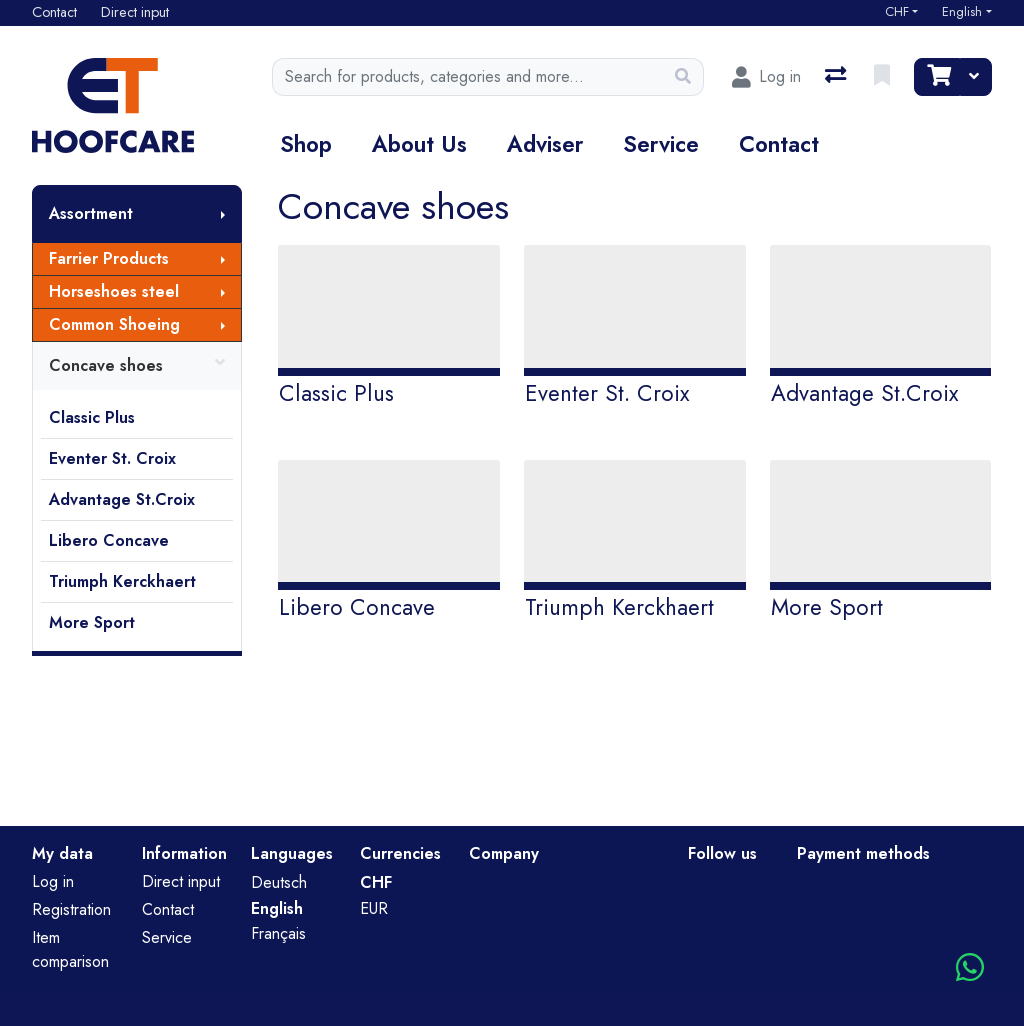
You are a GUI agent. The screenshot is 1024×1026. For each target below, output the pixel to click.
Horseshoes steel (114, 291)
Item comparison (70, 949)
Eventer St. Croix (112, 458)
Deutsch (279, 882)
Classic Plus (92, 417)
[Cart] (937, 77)
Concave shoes (137, 366)
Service (661, 144)
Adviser (545, 144)
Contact (779, 144)
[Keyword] (467, 77)
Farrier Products (109, 258)
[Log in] (766, 77)
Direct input (181, 881)
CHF (897, 12)
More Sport (92, 622)
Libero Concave (109, 540)
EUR (374, 908)
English (962, 12)
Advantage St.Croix (122, 499)
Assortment (91, 213)
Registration (71, 909)
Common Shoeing (114, 324)
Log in (53, 881)
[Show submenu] (223, 214)
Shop (306, 144)
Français (278, 933)
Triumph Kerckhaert (122, 581)
